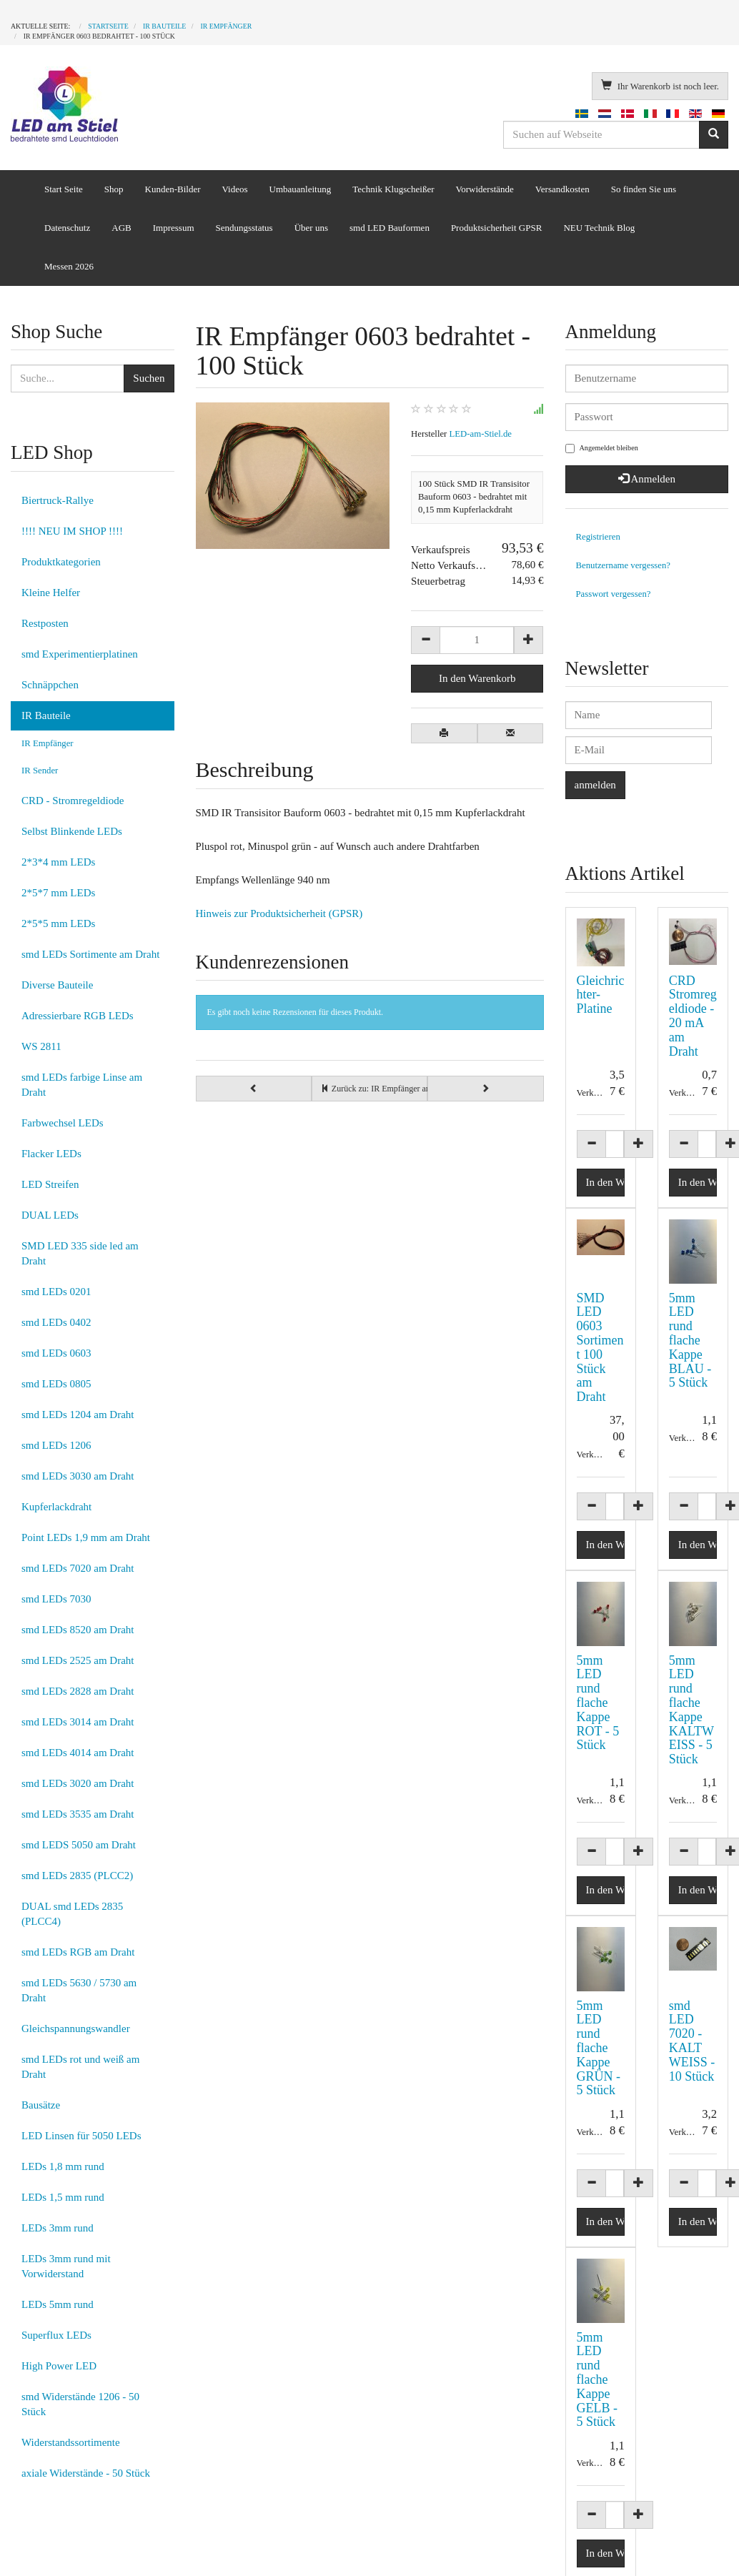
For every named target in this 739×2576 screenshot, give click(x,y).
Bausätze (40, 2105)
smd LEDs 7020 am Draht (77, 1568)
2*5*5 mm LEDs (58, 923)
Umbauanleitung (300, 189)
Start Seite (63, 189)
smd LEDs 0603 (56, 1353)
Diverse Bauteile (57, 985)
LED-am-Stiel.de (481, 434)
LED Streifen (50, 1184)
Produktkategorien (61, 562)
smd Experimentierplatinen (79, 654)
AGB (121, 227)
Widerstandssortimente (70, 2442)
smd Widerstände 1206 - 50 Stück (80, 2404)
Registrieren (598, 537)
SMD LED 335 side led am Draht (80, 1253)
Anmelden (646, 479)
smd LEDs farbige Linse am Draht (81, 1084)
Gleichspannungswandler (75, 2028)
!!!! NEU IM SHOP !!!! (72, 531)
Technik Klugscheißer (393, 189)
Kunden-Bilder (173, 189)
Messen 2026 (69, 266)
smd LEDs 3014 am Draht (77, 1722)
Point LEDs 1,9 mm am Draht (85, 1537)
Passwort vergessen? (613, 594)
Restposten (45, 623)
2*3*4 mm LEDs (58, 862)
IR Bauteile (46, 715)
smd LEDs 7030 (56, 1599)
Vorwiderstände (484, 189)
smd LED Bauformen (389, 227)
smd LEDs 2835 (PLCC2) (77, 1875)
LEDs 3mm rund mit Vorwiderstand (66, 2266)
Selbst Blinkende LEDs (71, 831)
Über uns (311, 227)
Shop (114, 189)
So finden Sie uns (643, 189)
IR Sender (39, 771)
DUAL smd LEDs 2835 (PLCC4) (72, 1914)
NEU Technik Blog (599, 227)
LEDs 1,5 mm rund (62, 2197)
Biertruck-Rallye (57, 500)
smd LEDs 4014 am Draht (77, 1752)
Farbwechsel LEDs (62, 1123)
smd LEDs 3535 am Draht (77, 1814)
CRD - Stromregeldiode (72, 800)
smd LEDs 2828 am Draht (77, 1691)
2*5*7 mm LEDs (58, 892)
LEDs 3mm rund (57, 2228)
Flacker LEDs (51, 1153)
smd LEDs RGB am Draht (77, 1952)
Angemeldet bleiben (601, 448)
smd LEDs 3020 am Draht (77, 1783)
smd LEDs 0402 (56, 1322)
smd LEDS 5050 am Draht (78, 1845)
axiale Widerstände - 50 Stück (85, 2473)
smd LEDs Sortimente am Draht (90, 954)
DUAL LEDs (50, 1215)
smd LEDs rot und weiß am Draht (80, 2067)
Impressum (173, 227)
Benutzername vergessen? (623, 565)
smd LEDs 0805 (56, 1383)
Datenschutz (67, 227)
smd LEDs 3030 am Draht (77, 1476)
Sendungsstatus (244, 227)
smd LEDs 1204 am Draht (77, 1414)
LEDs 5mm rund (57, 2304)
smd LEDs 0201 (56, 1291)
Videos (235, 189)
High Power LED (58, 2366)
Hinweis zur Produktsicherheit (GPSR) (279, 913)
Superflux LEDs (56, 2335)
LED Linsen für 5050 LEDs (81, 2135)
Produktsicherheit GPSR (496, 227)
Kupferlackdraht (56, 1506)
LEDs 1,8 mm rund (62, 2166)
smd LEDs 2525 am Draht (77, 1660)
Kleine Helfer (50, 592)
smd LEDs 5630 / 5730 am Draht (79, 1990)
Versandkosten (562, 189)
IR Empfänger (47, 743)
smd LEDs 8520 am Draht (77, 1629)
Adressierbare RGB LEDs (77, 1015)
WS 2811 (41, 1046)
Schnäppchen (50, 684)
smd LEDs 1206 (56, 1445)
